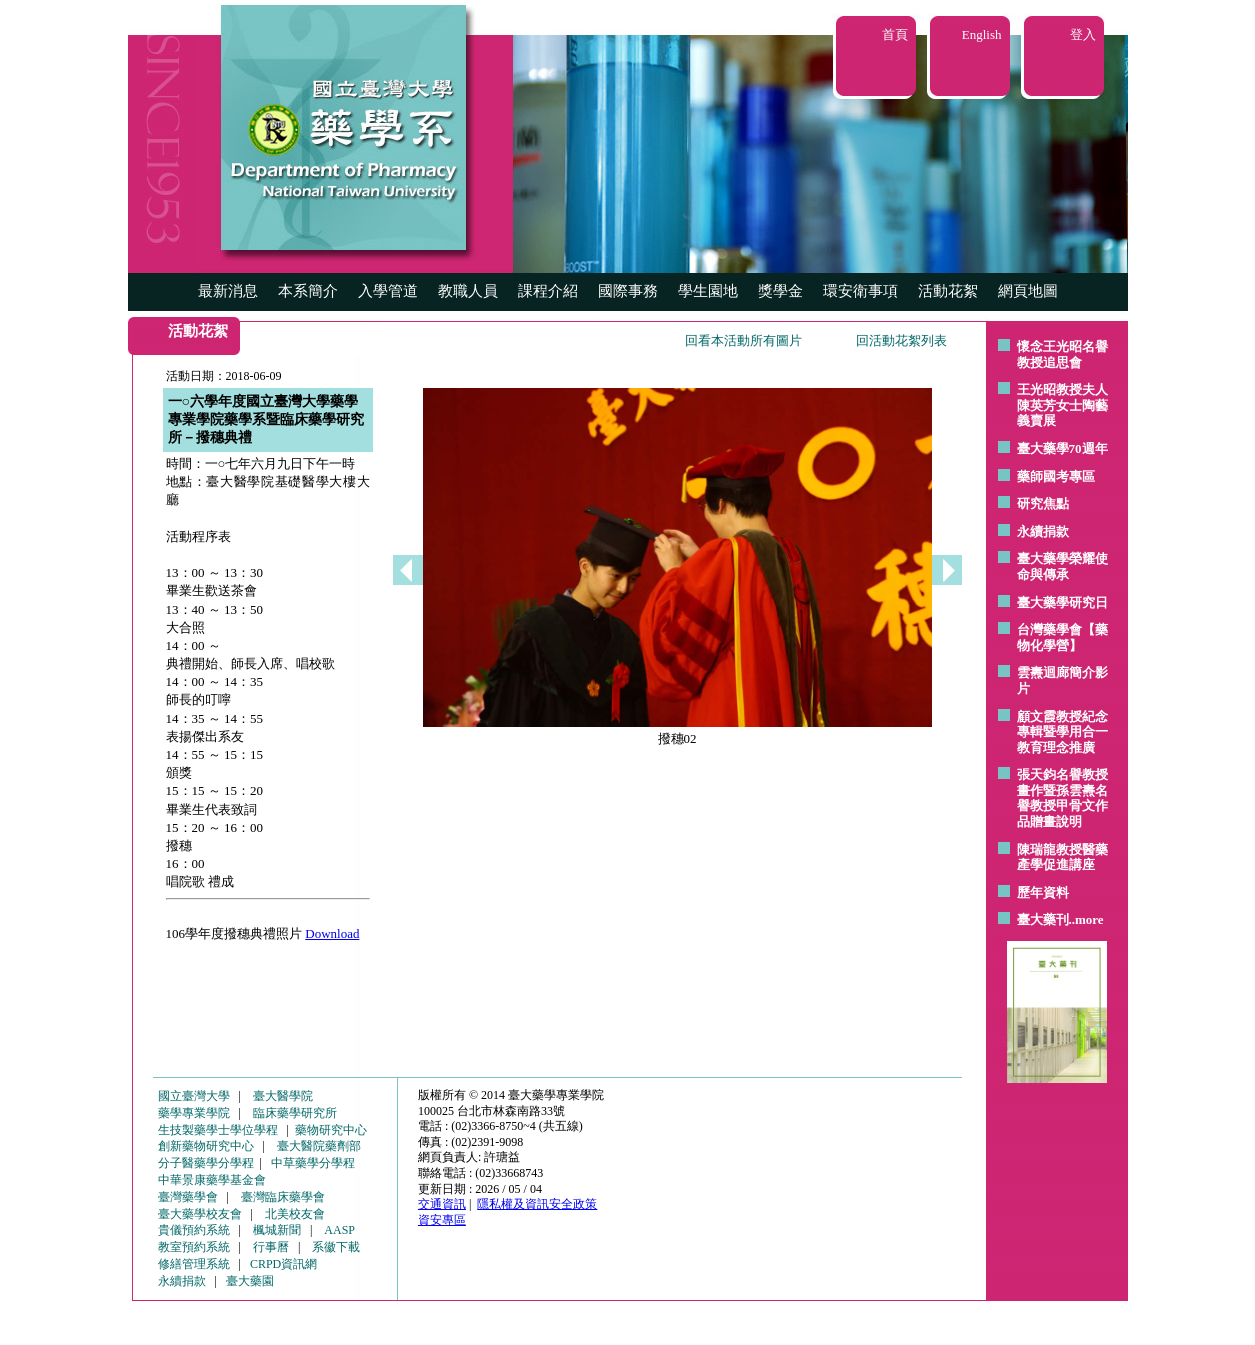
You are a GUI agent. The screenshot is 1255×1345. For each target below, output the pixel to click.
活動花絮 (948, 291)
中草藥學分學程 (313, 1163)
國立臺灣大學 (194, 1096)
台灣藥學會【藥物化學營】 (1062, 637)
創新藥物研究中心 (206, 1146)
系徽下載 (336, 1247)
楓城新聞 (277, 1230)
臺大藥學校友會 (200, 1214)
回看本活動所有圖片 (743, 340)
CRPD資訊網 (283, 1264)
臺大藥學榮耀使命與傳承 (1062, 566)
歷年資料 (1043, 892)
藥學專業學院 (194, 1113)
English (982, 34)
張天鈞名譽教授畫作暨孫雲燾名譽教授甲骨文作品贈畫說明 (1062, 798)
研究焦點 (1043, 503)
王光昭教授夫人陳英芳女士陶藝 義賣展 (1062, 405)
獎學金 (780, 291)
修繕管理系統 (194, 1264)
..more (1086, 919)
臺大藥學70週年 (1062, 448)
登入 (1083, 34)
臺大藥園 (250, 1281)
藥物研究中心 (331, 1130)
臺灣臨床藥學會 (283, 1197)
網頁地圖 (1028, 291)
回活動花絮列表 (901, 340)
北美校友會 (295, 1214)
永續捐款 (1043, 531)
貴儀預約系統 (194, 1230)
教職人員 (468, 291)
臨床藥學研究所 (295, 1113)
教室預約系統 (194, 1247)
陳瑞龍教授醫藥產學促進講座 (1062, 857)
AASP (339, 1230)
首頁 (895, 34)
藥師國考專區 (1056, 476)
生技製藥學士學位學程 (218, 1130)
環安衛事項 (860, 291)
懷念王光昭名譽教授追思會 (1062, 354)
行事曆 (271, 1247)
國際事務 (628, 291)
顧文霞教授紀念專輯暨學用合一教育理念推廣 (1062, 732)
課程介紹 (548, 291)
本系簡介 (308, 291)
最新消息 (228, 291)
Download (332, 933)
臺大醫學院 (283, 1096)
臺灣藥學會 (188, 1197)
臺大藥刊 (1043, 919)
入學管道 (388, 291)
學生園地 (708, 291)
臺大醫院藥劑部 (319, 1146)
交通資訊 (442, 1204)
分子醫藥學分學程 (206, 1163)
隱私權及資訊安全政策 (537, 1204)
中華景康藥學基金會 (212, 1180)
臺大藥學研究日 (1062, 602)
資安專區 (442, 1220)
